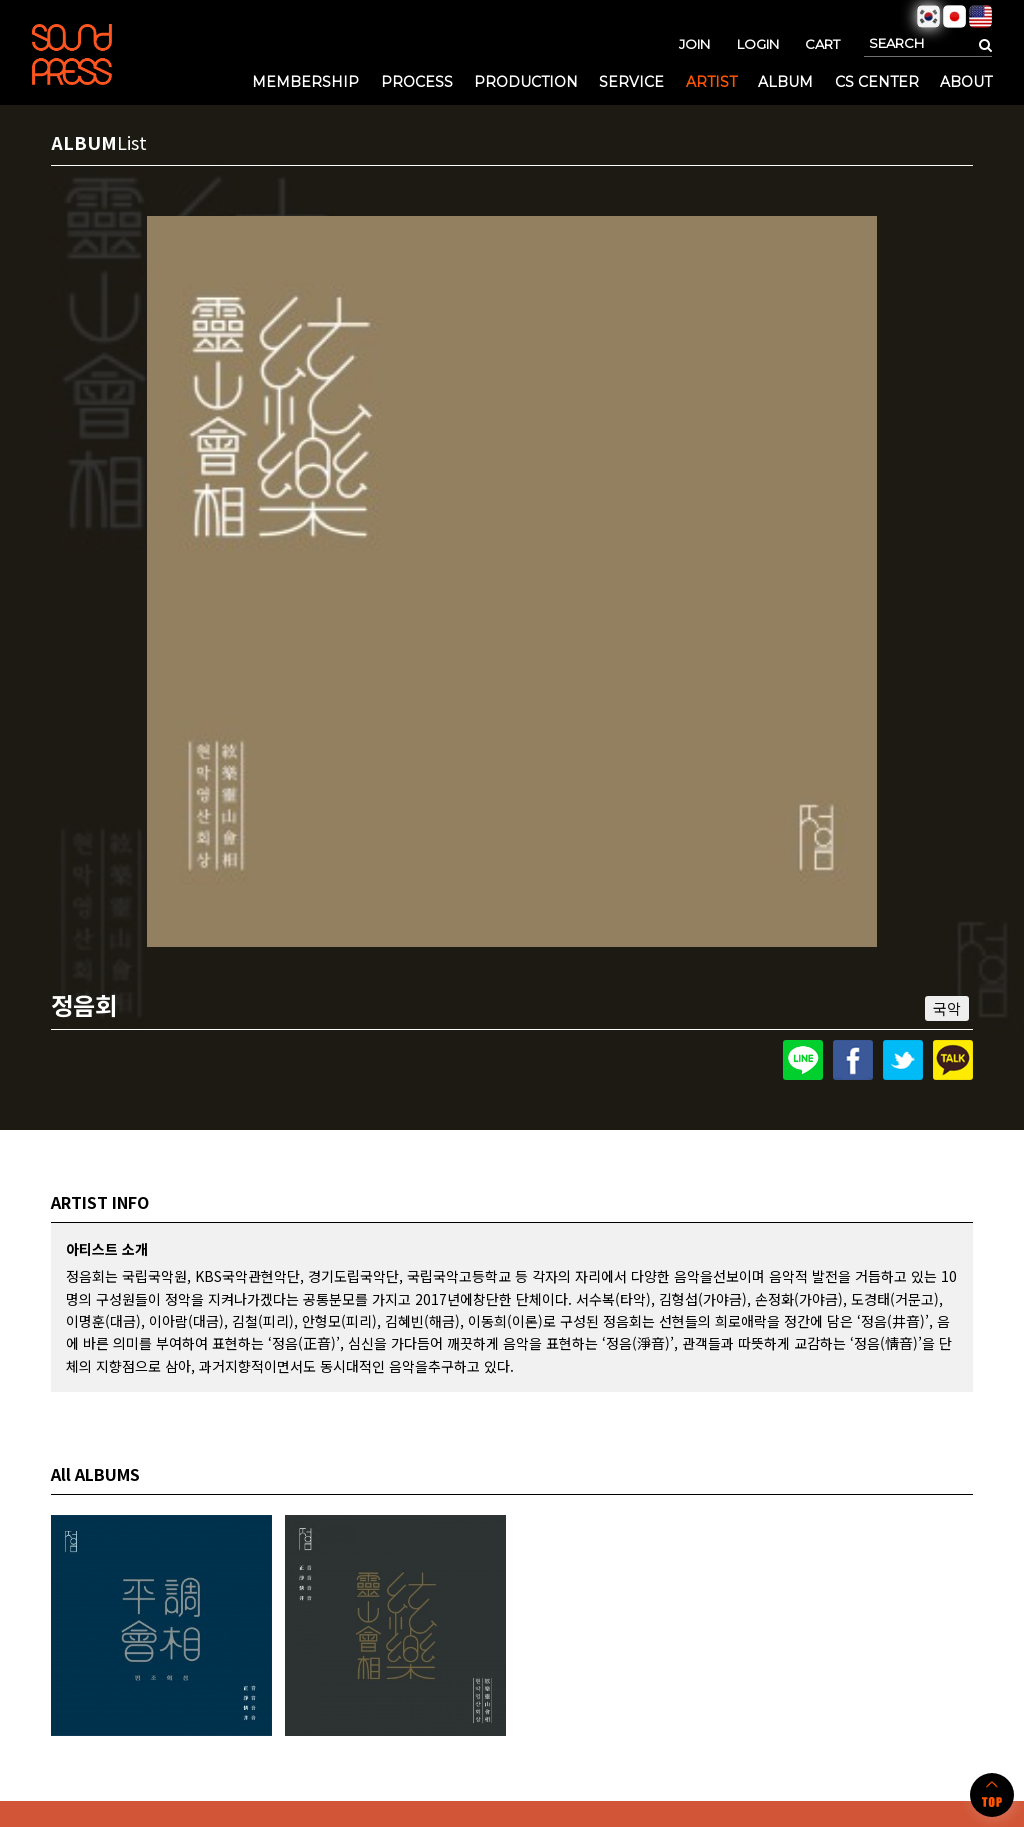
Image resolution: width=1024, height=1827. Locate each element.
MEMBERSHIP (305, 82)
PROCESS (417, 82)
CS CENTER (877, 82)
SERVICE (631, 82)
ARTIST (711, 82)
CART (822, 44)
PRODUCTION (526, 82)
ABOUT (966, 82)
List (132, 142)
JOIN (694, 44)
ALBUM (785, 82)
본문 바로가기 (0, 0)
